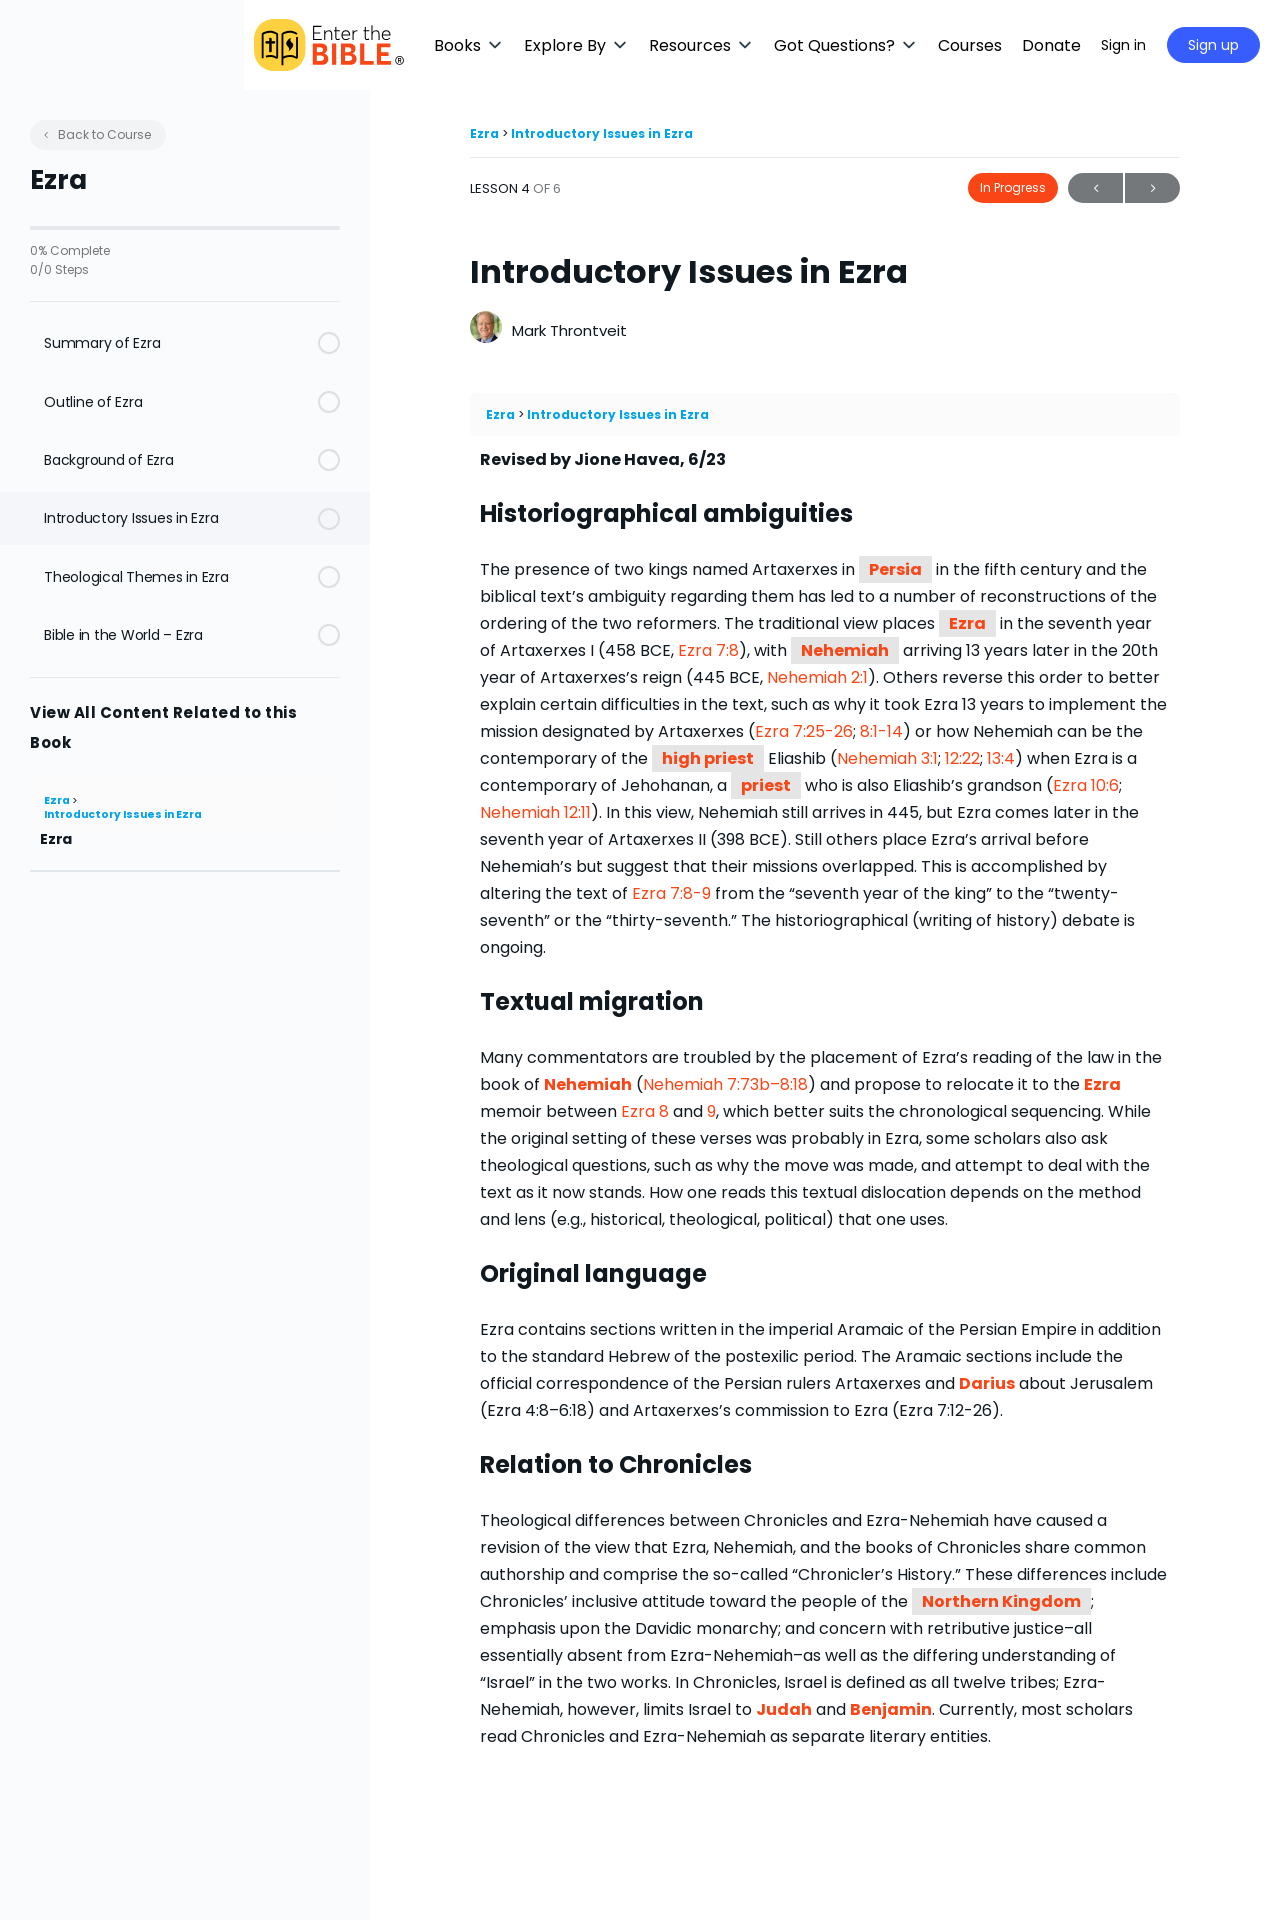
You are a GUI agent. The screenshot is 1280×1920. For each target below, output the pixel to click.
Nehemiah (845, 650)
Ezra (58, 800)
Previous (1095, 188)
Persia (895, 569)
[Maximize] (1057, 45)
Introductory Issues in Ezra (123, 814)
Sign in (1123, 45)
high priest (708, 758)
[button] (595, 45)
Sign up (1213, 45)
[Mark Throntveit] (486, 329)
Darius (987, 1383)
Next (1152, 188)
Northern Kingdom (1001, 1601)
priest (766, 785)
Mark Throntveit (569, 330)
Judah (784, 1709)
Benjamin (891, 1709)
